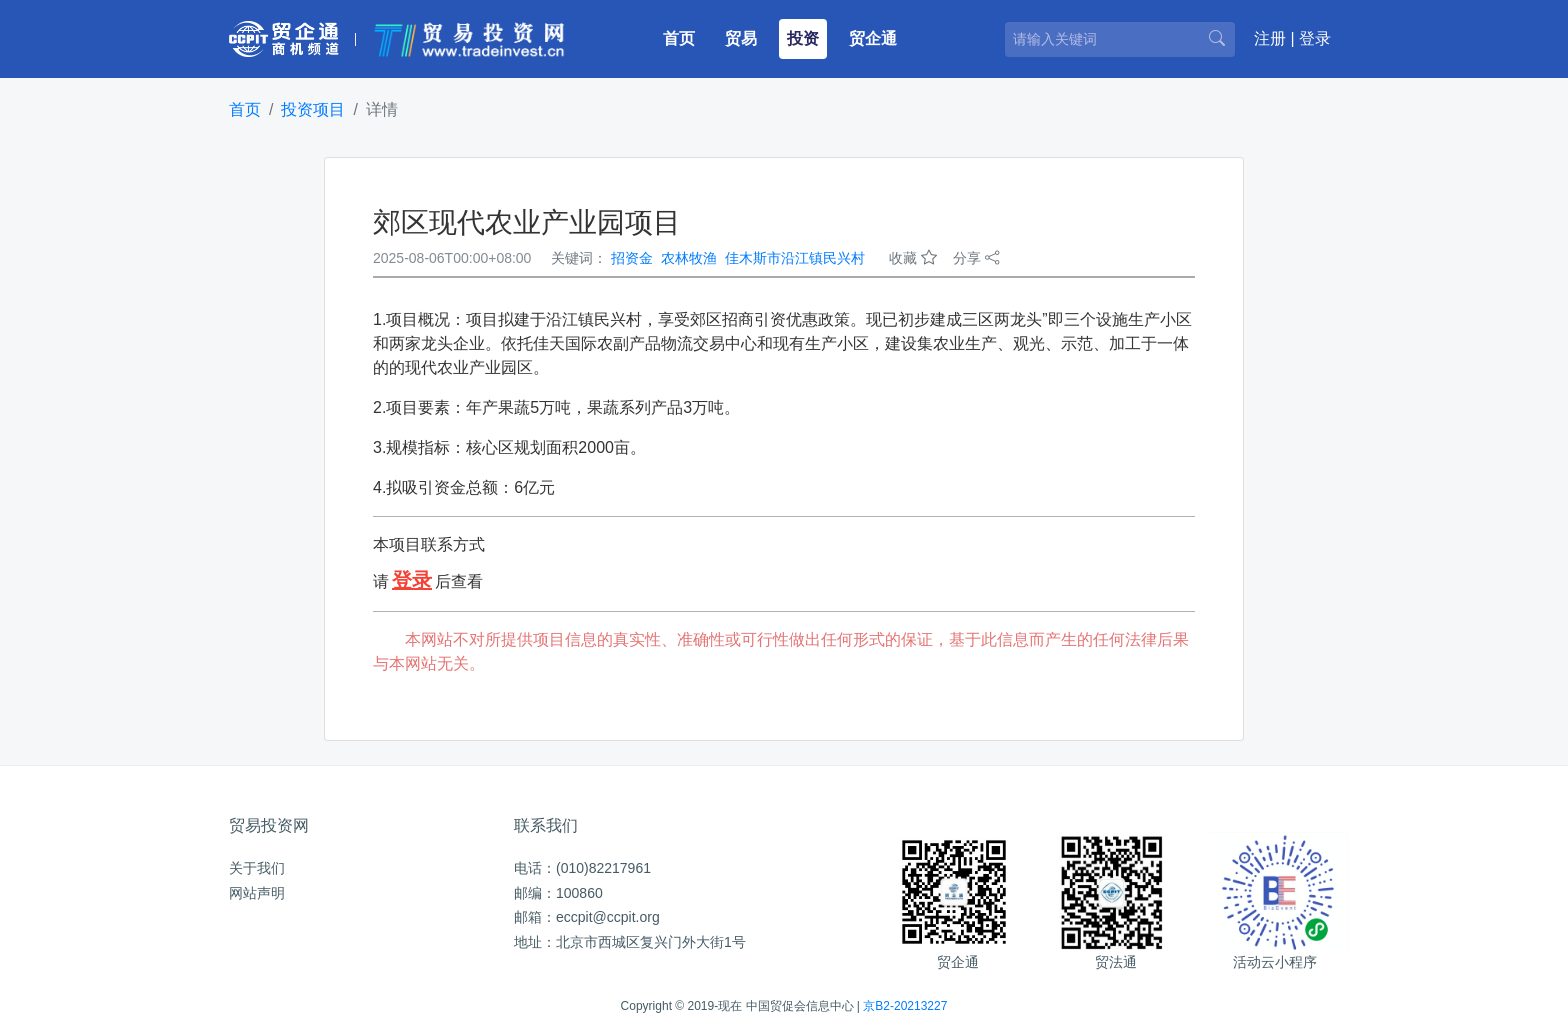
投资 (803, 38)
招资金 (632, 258)
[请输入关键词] (1120, 39)
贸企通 (873, 38)
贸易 (741, 38)
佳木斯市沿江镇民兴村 (795, 258)
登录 (1315, 38)
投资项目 (313, 109)
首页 (683, 36)
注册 (1270, 38)
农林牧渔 (689, 258)
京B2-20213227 (905, 1006)
